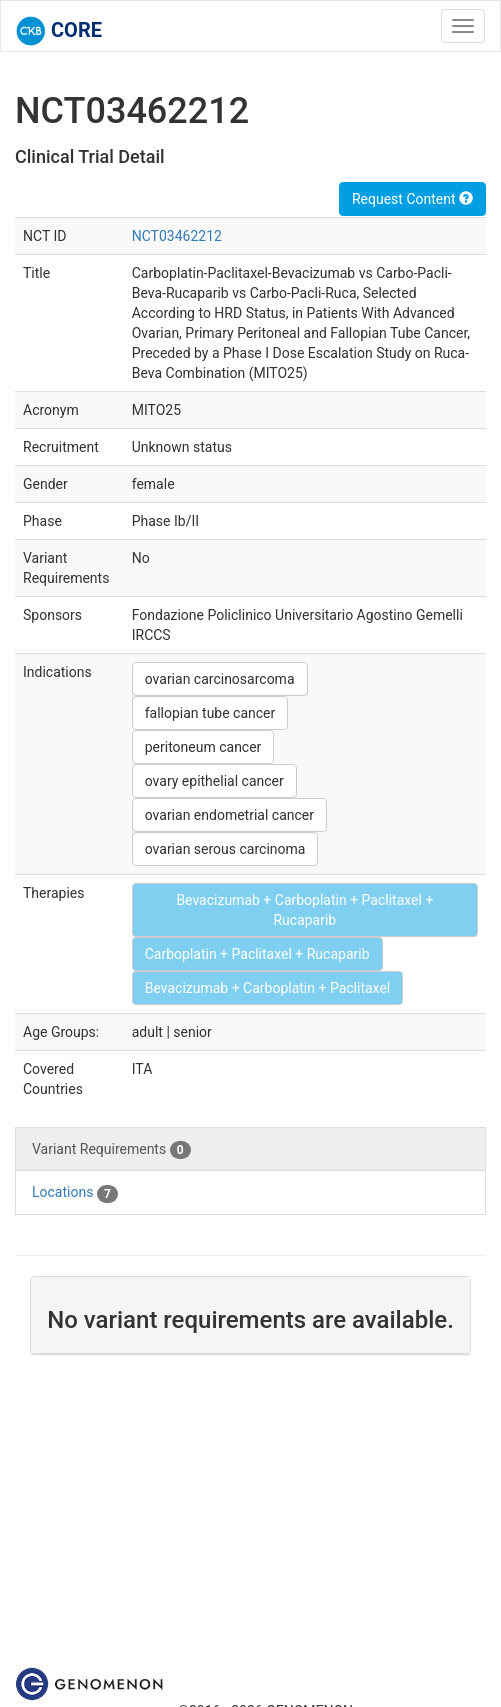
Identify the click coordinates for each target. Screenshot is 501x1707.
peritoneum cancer (203, 747)
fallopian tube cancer (210, 713)
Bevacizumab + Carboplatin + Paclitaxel (268, 988)
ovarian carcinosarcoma (220, 679)
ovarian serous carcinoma (225, 849)
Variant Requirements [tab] (111, 1150)
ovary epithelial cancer (214, 781)
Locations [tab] (75, 1193)
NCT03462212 (177, 236)
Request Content (412, 199)
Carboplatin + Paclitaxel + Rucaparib (257, 954)
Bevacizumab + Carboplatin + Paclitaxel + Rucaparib (304, 910)
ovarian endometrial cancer (229, 815)
